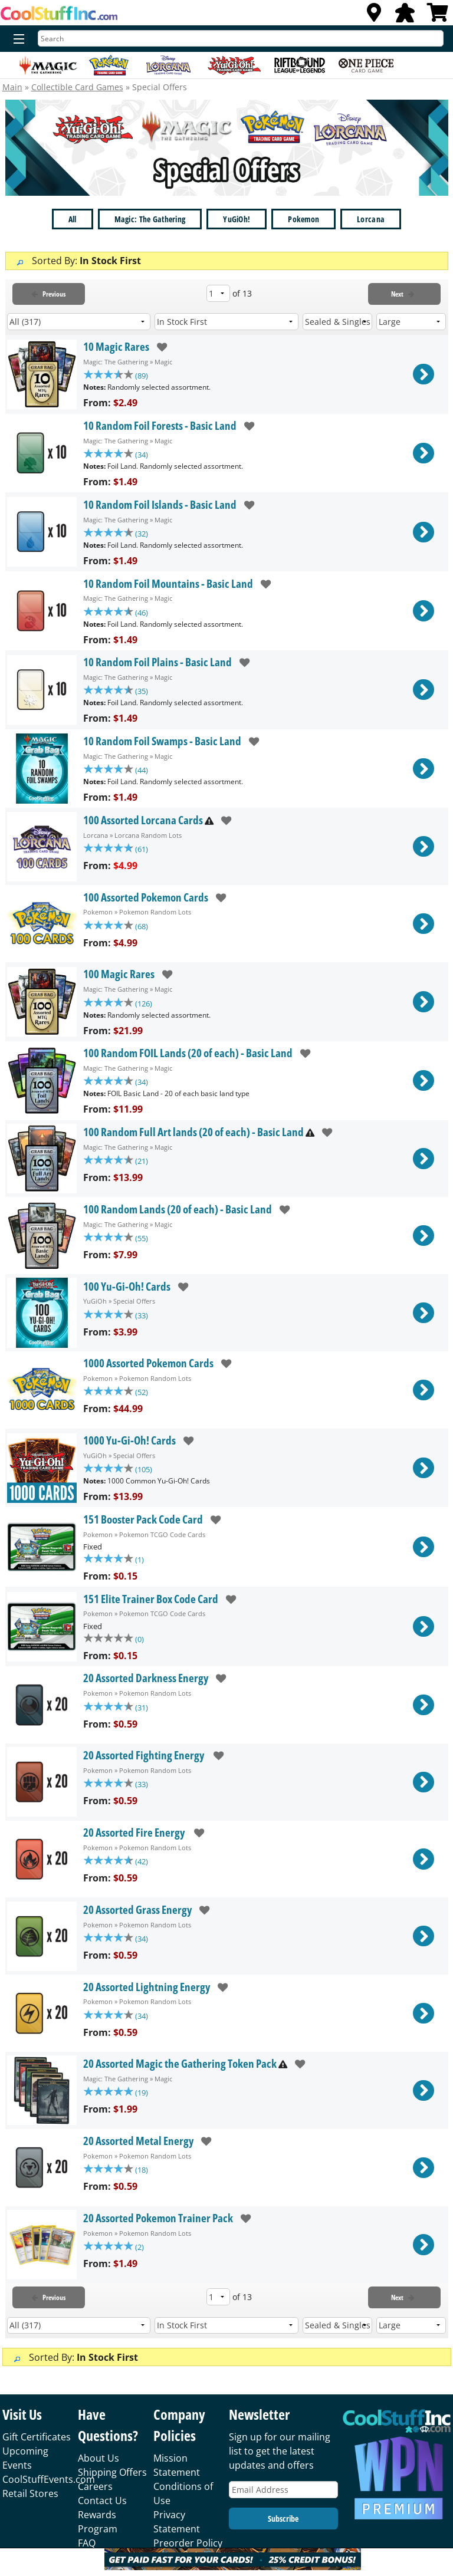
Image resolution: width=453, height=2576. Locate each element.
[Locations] (374, 15)
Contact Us (102, 2513)
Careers (95, 2499)
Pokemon (303, 219)
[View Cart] (437, 15)
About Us (98, 2471)
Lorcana (371, 219)
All (72, 219)
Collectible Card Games (77, 87)
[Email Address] (283, 2502)
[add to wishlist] (158, 347)
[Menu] (16, 39)
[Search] (241, 38)
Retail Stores (30, 2506)
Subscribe (283, 2531)
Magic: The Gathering (150, 219)
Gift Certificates (36, 2449)
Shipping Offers (112, 2485)
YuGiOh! (236, 219)
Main (12, 87)
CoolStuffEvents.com (48, 2492)
